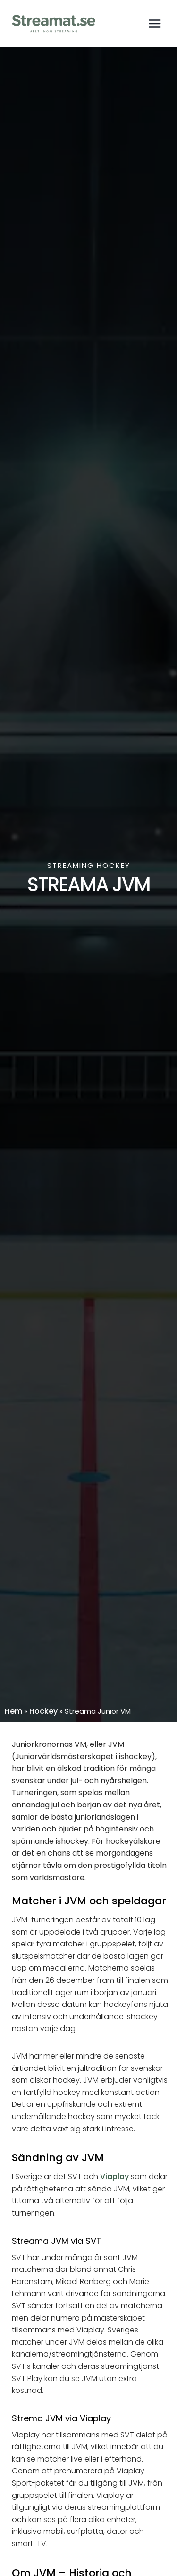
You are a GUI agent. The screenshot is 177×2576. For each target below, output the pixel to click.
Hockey (43, 1711)
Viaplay (114, 2176)
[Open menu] (154, 23)
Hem (13, 1711)
